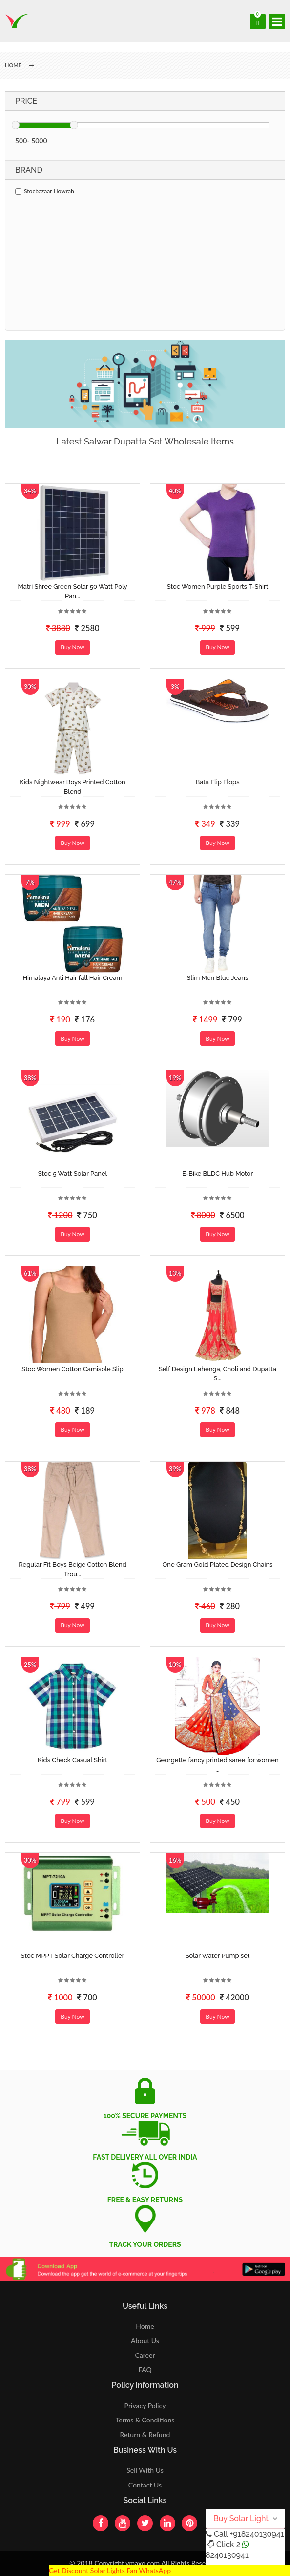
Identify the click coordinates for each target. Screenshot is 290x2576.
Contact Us (145, 2485)
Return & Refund (145, 2434)
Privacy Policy (145, 2405)
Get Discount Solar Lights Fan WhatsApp (110, 2570)
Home (145, 2326)
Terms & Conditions (145, 2420)
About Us (145, 2340)
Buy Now (72, 647)
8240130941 (227, 2555)
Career (145, 2355)
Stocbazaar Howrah (44, 191)
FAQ (145, 2369)
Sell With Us (144, 2470)
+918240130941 (256, 2534)
